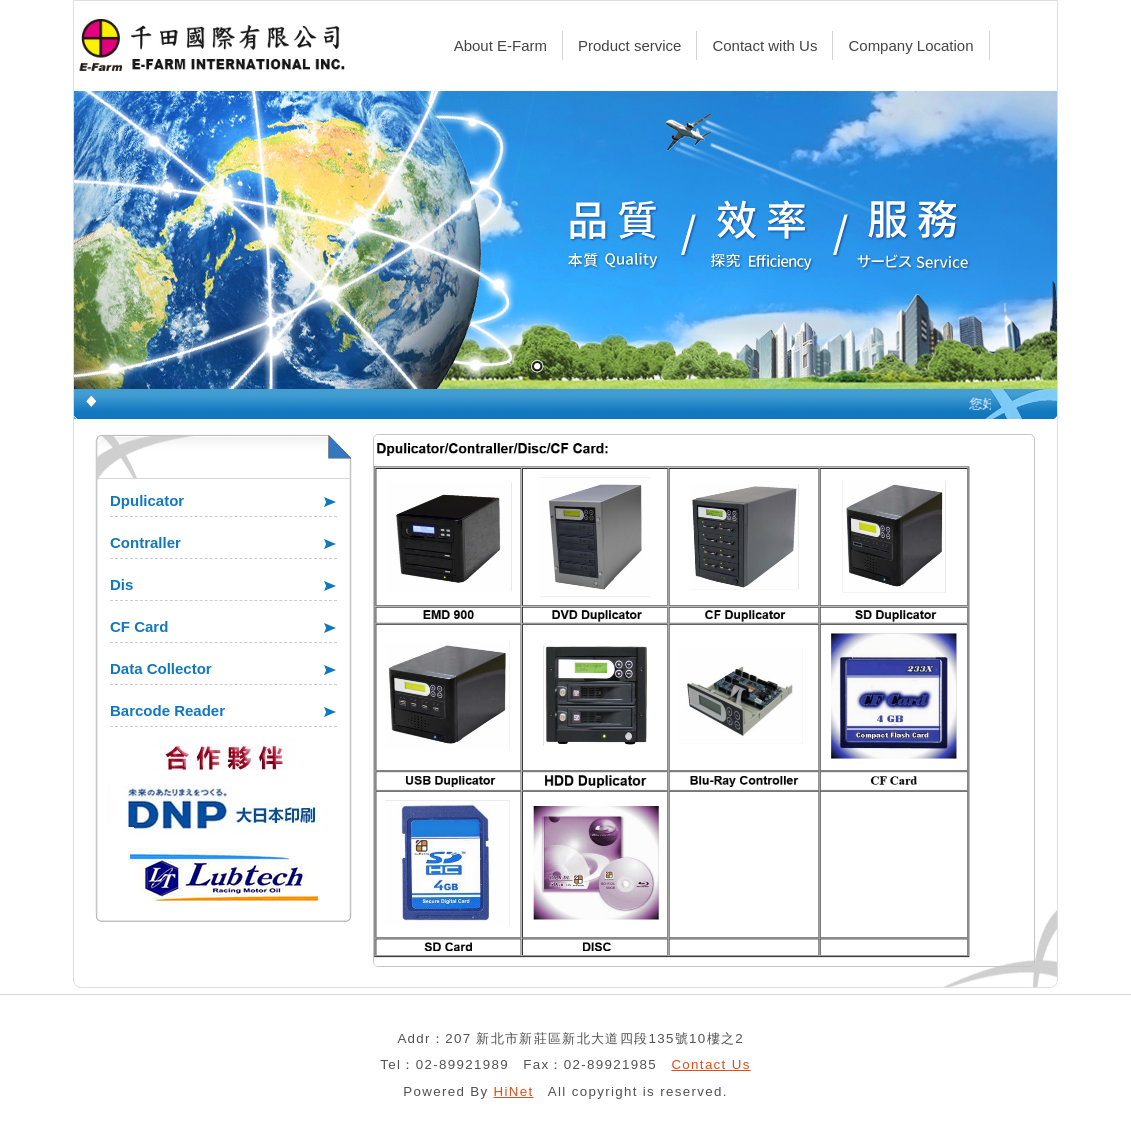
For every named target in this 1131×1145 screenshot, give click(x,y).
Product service (629, 45)
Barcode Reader (167, 710)
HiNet (514, 1091)
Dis (121, 584)
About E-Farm (500, 45)
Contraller (145, 542)
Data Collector (161, 668)
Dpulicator (147, 500)
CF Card (139, 626)
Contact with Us (764, 45)
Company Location (910, 45)
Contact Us (710, 1064)
